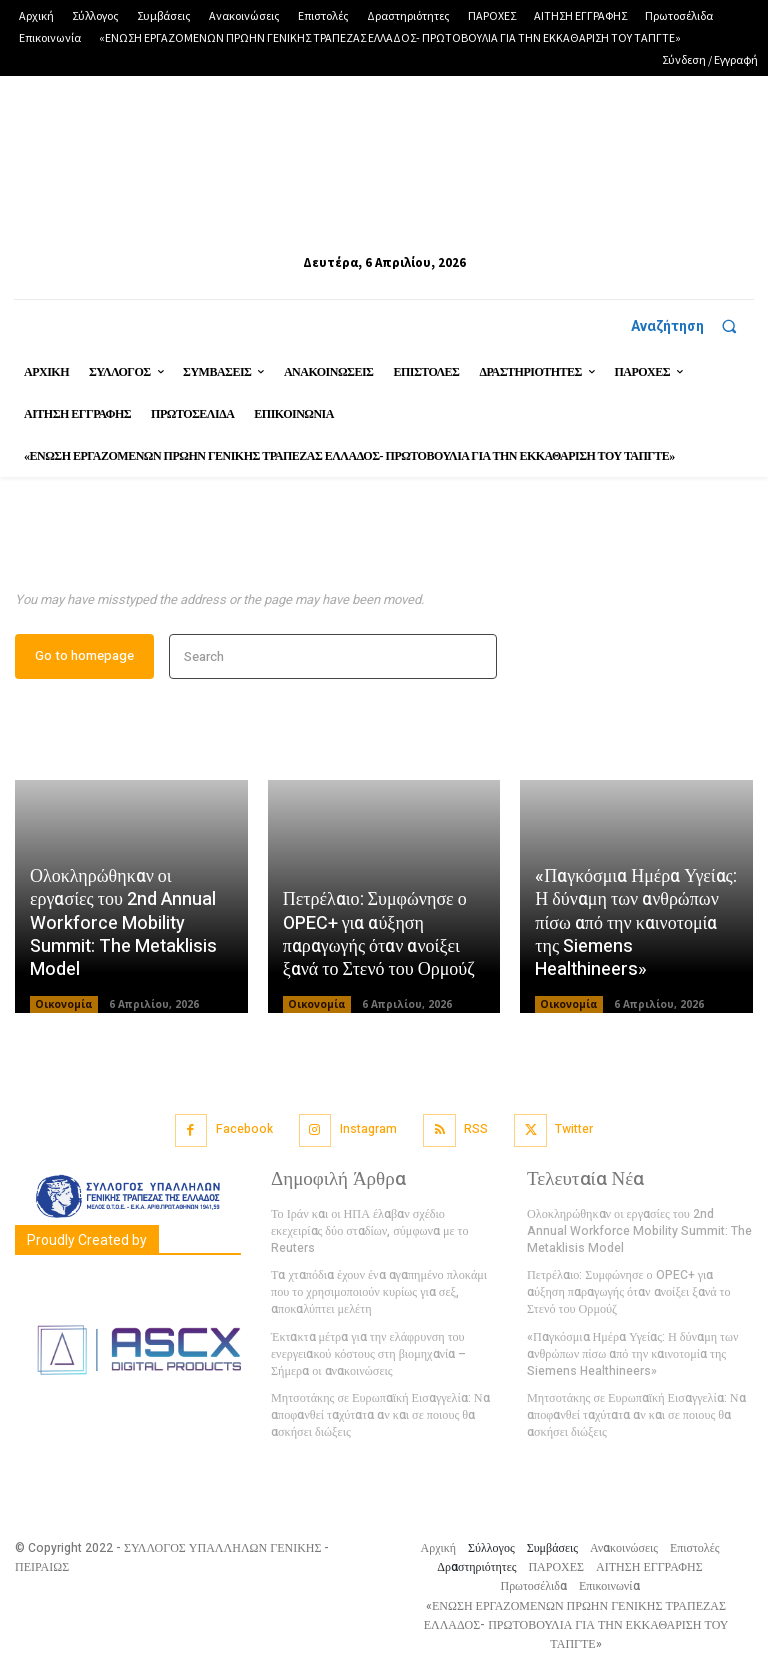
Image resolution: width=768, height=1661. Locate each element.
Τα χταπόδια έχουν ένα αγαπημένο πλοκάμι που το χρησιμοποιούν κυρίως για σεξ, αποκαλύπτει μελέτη (378, 1275)
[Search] (475, 658)
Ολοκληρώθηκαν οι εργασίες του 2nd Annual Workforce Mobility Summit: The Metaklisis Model (123, 924)
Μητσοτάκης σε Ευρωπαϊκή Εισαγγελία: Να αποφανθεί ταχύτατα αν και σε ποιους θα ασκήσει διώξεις (379, 1396)
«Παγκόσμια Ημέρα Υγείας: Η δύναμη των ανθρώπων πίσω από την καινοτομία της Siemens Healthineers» (635, 924)
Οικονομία (64, 1005)
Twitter (573, 1130)
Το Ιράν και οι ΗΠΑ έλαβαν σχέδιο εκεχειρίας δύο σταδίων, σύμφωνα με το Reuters (384, 1223)
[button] (692, 326)
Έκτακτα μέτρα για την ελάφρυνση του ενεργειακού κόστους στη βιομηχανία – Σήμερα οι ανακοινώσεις (367, 1336)
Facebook (245, 1130)
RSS (476, 1130)
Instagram (368, 1130)
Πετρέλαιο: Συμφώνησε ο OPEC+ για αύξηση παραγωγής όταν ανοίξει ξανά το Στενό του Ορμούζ (379, 936)
